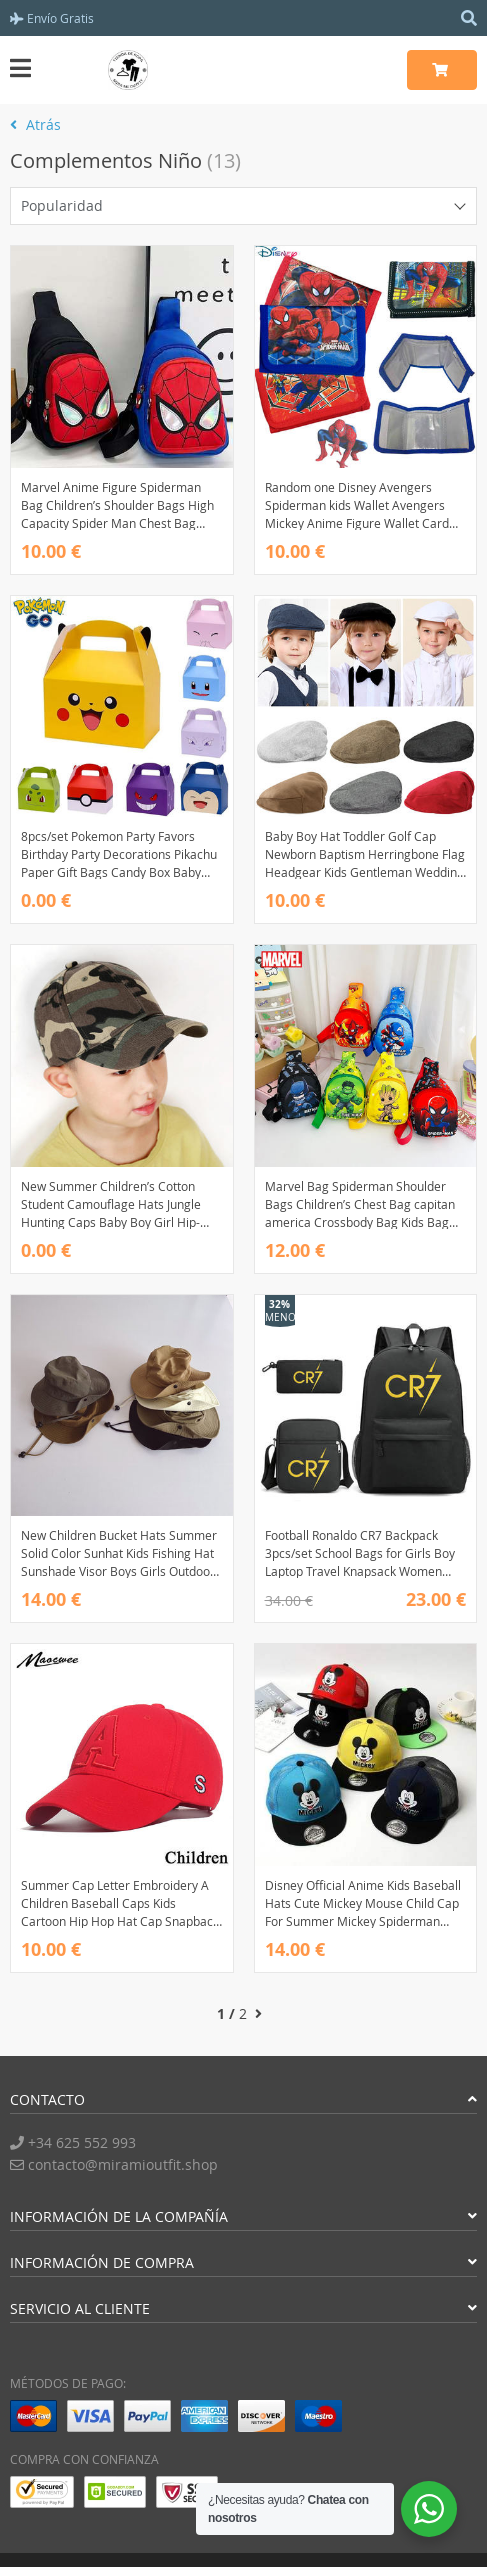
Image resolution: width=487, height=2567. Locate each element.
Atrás (35, 124)
